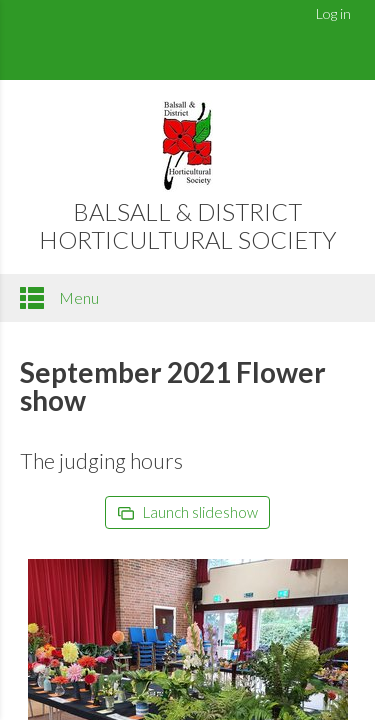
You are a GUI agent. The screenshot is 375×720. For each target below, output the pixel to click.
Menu (59, 298)
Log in (333, 13)
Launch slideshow (188, 512)
